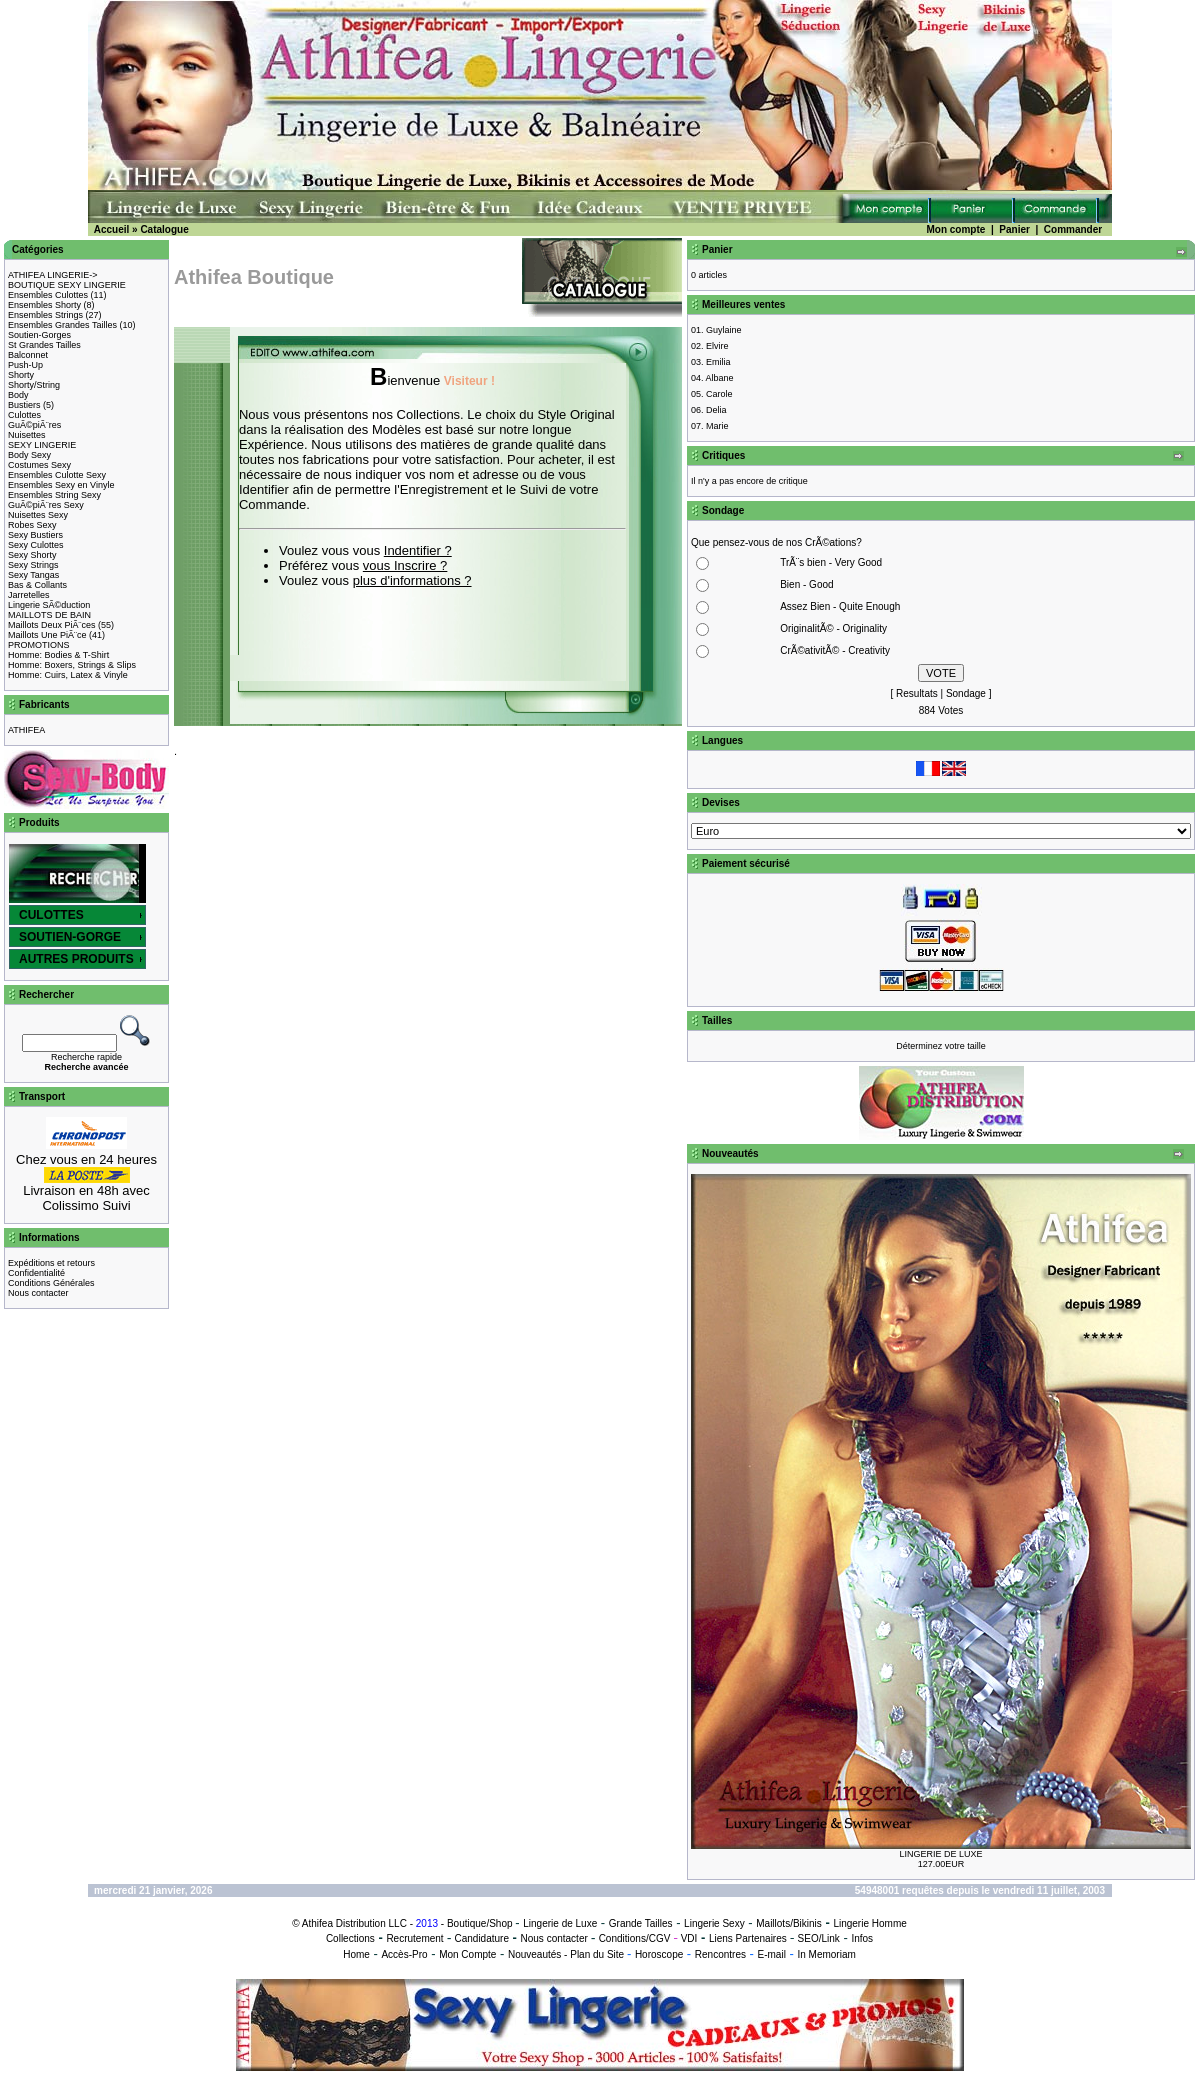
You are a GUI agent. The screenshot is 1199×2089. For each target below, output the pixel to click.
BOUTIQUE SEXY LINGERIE (67, 285)
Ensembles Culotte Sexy (57, 475)
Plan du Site (597, 1954)
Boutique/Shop (480, 1923)
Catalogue (164, 229)
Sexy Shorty (32, 555)
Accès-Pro (404, 1954)
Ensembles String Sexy (54, 495)
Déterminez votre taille (941, 1046)
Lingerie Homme (869, 1923)
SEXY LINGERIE (42, 445)
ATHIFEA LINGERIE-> (53, 275)
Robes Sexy (32, 525)
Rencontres (720, 1954)
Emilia (718, 362)
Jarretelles (29, 595)
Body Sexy (29, 455)
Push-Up (25, 365)
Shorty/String (34, 385)
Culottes (24, 415)
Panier (1014, 229)
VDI (689, 1938)
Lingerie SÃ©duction (49, 605)
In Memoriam (826, 1954)
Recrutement (414, 1938)
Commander (1073, 229)
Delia (716, 410)
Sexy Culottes (36, 545)
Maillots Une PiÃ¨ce (47, 635)
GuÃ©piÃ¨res (34, 425)
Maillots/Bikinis (789, 1923)
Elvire (717, 346)
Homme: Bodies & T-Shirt (58, 655)
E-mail (772, 1954)
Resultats (917, 693)
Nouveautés (534, 1954)
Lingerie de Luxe (560, 1923)
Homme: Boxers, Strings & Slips (72, 665)
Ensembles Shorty (44, 305)
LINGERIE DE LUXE (940, 1854)
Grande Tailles (641, 1923)
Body (18, 395)
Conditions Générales (51, 1283)
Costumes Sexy (39, 465)
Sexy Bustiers (35, 535)
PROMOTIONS (39, 645)
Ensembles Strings (45, 315)
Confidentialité (36, 1273)
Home (356, 1954)
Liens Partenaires (748, 1938)
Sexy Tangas (33, 575)
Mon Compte (467, 1954)
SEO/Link (819, 1938)
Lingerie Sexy (714, 1923)
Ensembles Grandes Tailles (62, 325)
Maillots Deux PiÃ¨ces (52, 625)
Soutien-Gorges (39, 335)
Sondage (966, 693)
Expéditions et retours (51, 1263)
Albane (720, 378)
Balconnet (28, 355)
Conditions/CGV (635, 1938)
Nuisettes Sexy (38, 515)
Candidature (481, 1938)
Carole (719, 394)
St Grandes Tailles (44, 345)
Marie (717, 426)
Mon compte (955, 229)
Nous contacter (38, 1293)
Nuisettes (27, 435)
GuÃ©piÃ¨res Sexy (46, 505)
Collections (350, 1938)
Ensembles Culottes (48, 295)
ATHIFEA (26, 730)
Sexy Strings (33, 565)
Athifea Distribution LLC (354, 1923)
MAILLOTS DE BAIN (49, 615)
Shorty (21, 375)
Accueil (112, 229)
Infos (862, 1938)
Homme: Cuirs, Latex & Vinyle (68, 675)
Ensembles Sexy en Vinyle (61, 485)
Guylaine (724, 330)
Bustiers (24, 405)
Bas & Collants (37, 585)
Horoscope (659, 1954)
